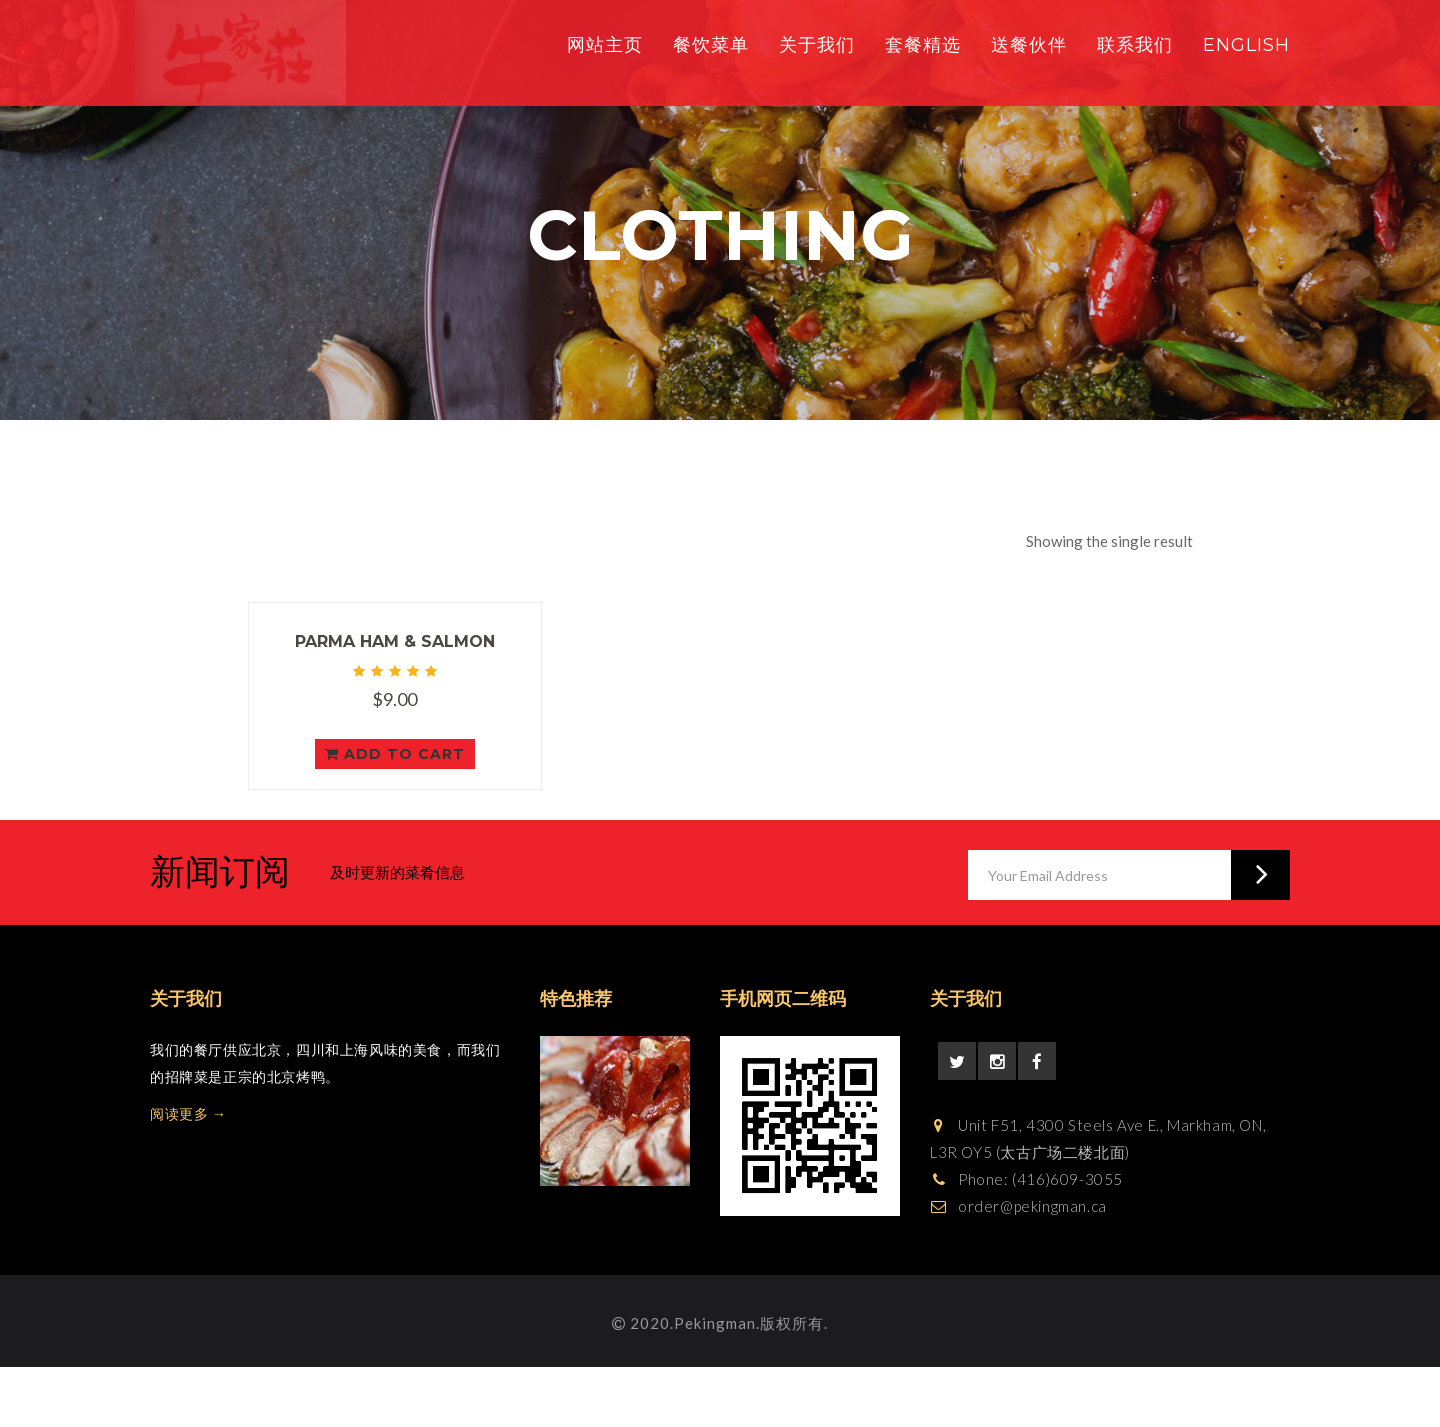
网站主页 (605, 45)
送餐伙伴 (1029, 45)
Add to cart (395, 754)
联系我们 (1135, 45)
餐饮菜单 (711, 45)
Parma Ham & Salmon (395, 641)
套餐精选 (923, 45)
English (1246, 45)
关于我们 (817, 45)
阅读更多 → (188, 1113)
